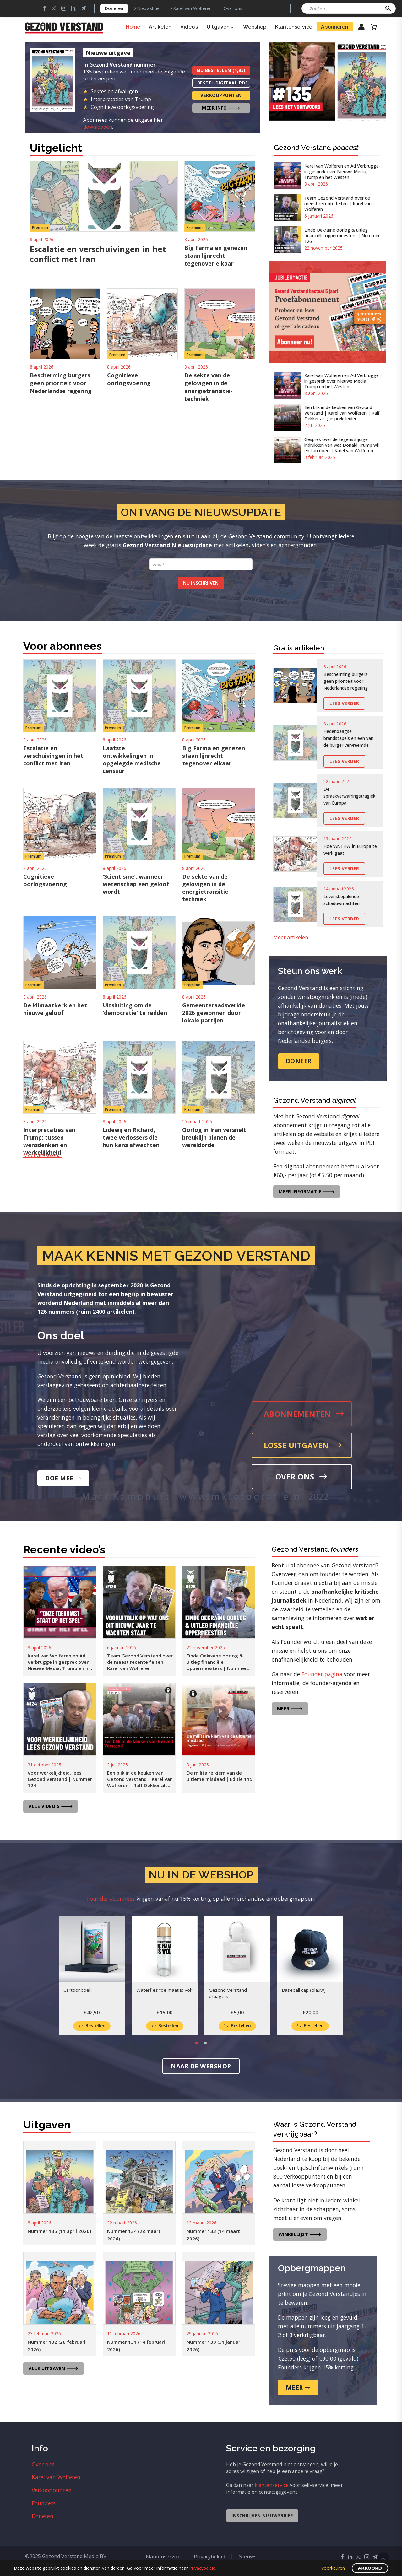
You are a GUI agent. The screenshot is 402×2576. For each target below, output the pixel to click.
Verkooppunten (221, 95)
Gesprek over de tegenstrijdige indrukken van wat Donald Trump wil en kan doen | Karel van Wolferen (341, 445)
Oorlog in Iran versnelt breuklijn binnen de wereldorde (214, 1137)
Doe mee (63, 1478)
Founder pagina (322, 1674)
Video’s (189, 27)
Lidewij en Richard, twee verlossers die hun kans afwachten (131, 1137)
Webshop (254, 27)
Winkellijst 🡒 (300, 2234)
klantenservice (272, 2485)
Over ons (233, 8)
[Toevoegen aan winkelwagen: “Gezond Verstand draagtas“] (237, 2026)
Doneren (114, 8)
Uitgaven (220, 27)
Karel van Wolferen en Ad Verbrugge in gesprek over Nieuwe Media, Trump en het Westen (341, 171)
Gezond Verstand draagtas (228, 1993)
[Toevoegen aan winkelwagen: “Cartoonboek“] (92, 2026)
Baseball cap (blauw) (304, 1990)
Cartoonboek (77, 1990)
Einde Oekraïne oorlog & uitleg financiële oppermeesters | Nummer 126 (342, 235)
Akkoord (370, 2568)
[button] (388, 8)
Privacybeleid (209, 2556)
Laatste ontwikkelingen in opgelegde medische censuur (132, 759)
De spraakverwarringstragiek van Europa (349, 796)
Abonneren (334, 27)
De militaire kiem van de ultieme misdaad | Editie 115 (220, 1776)
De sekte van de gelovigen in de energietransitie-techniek (208, 386)
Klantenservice (293, 27)
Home (133, 27)
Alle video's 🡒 (51, 1806)
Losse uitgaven (303, 1445)
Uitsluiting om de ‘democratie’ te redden (135, 1008)
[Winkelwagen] (374, 27)
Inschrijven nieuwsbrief (262, 2516)
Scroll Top (383, 2558)
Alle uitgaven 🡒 (54, 2368)
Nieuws (247, 2556)
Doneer (299, 1061)
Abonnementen (304, 1414)
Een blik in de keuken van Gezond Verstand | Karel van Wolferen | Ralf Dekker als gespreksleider (341, 413)
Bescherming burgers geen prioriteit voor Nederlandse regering (61, 383)
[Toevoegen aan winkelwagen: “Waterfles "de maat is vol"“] (164, 2026)
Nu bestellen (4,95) (221, 70)
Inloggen (357, 28)
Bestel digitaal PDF (222, 83)
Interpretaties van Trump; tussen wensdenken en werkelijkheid (49, 1141)
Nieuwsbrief (149, 8)
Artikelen (160, 27)
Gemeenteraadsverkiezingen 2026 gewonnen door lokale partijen (222, 1012)
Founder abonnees (111, 1898)
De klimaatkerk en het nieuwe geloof (55, 1008)
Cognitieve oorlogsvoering (129, 379)
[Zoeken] (349, 8)
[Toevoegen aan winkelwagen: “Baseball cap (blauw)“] (310, 2026)
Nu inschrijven (201, 583)
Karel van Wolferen (192, 8)
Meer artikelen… (42, 1155)
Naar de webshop (201, 2066)
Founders (44, 2503)
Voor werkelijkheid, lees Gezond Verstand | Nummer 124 (60, 1779)
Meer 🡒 (290, 1708)
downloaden (97, 126)
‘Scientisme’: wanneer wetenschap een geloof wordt (136, 884)
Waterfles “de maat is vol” (164, 1990)
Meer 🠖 (298, 2388)
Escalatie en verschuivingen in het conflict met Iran (98, 254)
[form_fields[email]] (201, 564)
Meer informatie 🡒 (307, 1191)
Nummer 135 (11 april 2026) (59, 2231)
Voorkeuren (333, 2568)
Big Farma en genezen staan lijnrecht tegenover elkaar (215, 255)
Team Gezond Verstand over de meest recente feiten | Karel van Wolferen (338, 203)
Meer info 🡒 (221, 108)
